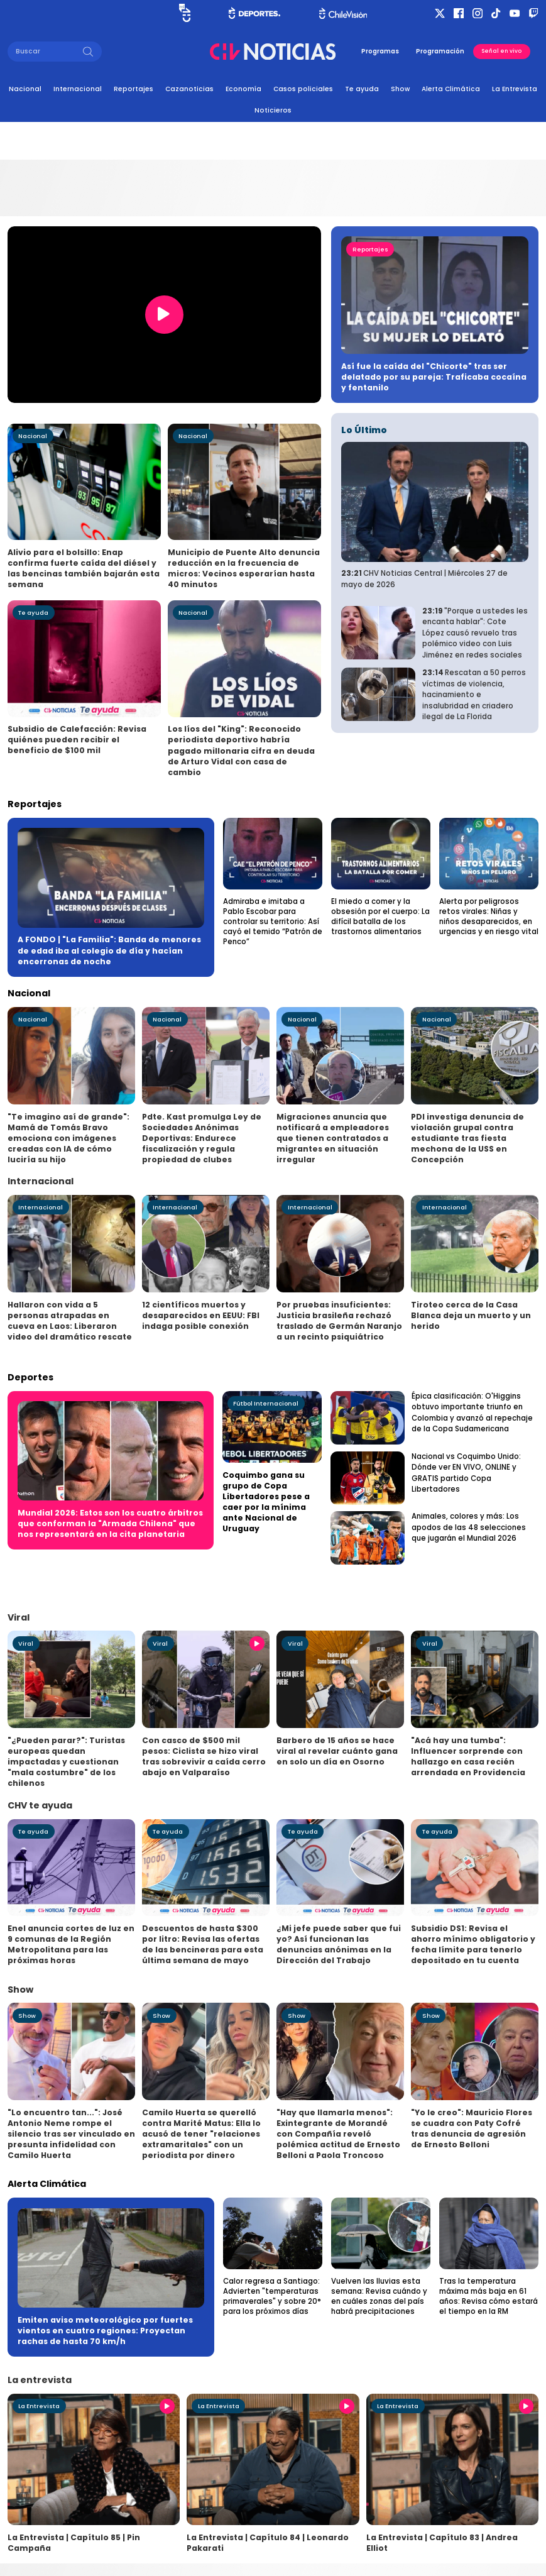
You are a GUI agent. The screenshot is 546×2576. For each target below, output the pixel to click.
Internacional (77, 89)
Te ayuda (362, 89)
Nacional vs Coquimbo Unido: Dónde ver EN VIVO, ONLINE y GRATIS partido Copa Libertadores (466, 1473)
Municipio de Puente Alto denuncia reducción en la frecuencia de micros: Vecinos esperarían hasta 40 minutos (244, 568)
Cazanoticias (189, 89)
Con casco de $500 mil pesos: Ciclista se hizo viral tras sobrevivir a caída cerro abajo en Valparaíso (204, 1756)
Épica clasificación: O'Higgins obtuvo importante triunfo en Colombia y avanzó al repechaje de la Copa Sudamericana (472, 1412)
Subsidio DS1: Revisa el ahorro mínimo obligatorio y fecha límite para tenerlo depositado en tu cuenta (473, 1944)
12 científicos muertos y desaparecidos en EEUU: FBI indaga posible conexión (200, 1315)
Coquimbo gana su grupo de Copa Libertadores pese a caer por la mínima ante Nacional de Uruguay (266, 1502)
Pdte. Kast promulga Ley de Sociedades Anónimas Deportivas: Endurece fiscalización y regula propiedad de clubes (201, 1138)
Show (400, 89)
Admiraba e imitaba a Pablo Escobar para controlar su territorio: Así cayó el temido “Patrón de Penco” (272, 921)
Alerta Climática (451, 89)
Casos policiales (303, 89)
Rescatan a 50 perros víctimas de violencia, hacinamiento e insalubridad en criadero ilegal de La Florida (474, 695)
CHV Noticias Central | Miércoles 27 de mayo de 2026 (424, 579)
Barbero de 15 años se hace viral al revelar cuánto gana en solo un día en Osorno (337, 1751)
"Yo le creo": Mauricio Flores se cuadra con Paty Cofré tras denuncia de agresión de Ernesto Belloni (471, 2128)
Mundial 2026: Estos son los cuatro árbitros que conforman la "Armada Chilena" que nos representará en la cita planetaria (110, 1523)
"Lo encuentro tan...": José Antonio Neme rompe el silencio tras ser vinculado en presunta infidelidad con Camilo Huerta (71, 2133)
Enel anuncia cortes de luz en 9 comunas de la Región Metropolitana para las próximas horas (71, 1944)
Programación (440, 51)
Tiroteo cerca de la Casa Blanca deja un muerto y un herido (471, 1315)
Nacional (25, 89)
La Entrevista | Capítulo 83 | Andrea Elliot (442, 2542)
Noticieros (273, 110)
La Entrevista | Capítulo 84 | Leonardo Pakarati (268, 2542)
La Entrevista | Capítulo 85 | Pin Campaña (74, 2542)
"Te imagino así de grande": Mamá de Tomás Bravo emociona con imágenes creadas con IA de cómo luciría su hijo (68, 1138)
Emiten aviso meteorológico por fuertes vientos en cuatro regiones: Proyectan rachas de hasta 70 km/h (105, 2331)
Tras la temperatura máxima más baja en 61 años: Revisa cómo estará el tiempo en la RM (488, 2296)
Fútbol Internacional (265, 1403)
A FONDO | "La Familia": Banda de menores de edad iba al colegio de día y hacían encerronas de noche (109, 950)
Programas (380, 51)
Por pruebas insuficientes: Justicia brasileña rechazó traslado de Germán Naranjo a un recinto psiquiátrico (339, 1320)
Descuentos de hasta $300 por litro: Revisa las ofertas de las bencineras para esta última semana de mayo (202, 1944)
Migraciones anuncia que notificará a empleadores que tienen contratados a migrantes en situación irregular (332, 1138)
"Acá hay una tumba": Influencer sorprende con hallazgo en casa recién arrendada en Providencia (468, 1756)
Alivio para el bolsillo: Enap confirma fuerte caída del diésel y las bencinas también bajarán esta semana (84, 568)
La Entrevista (514, 89)
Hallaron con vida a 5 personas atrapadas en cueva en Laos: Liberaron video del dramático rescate (70, 1320)
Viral (25, 1643)
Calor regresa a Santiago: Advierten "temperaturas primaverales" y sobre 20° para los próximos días (272, 2296)
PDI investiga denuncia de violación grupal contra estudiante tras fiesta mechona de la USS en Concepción (467, 1138)
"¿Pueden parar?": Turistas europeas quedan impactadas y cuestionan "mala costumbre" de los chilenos (66, 1761)
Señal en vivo (501, 51)
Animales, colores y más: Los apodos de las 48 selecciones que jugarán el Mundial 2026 (469, 1527)
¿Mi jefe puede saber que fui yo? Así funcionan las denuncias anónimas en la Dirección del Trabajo (338, 1944)
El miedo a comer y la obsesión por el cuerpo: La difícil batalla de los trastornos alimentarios (380, 916)
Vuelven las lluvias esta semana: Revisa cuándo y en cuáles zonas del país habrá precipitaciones (379, 2296)
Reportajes (133, 89)
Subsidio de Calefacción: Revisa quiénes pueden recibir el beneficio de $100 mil (77, 740)
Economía (243, 89)
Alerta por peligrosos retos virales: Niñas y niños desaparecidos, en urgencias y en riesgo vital (488, 916)
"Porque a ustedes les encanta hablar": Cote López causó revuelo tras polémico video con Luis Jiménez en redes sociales (475, 633)
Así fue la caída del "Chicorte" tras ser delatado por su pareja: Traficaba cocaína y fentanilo (434, 377)
